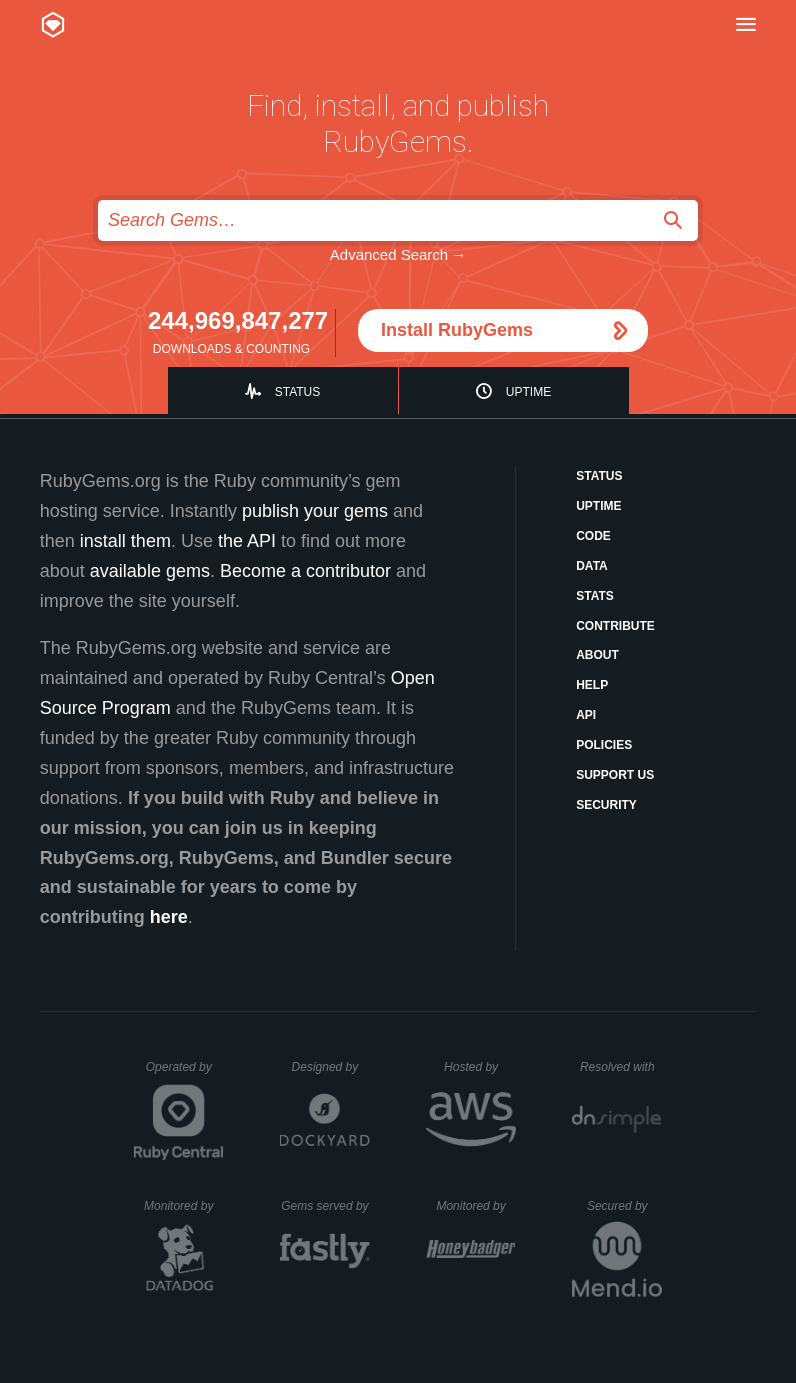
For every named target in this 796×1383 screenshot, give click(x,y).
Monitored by (184, 1206)
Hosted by (480, 1067)
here (169, 917)
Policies (604, 745)
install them (125, 541)
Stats (595, 596)
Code (593, 536)
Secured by (624, 1206)
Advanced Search (389, 254)
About (597, 655)
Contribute (615, 626)
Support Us (615, 775)
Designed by (331, 1067)
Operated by (185, 1074)
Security (606, 805)
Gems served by (325, 1206)
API (586, 715)
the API (247, 541)
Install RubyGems (457, 330)
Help (592, 685)
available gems (150, 571)
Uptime (528, 392)
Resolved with (621, 1067)
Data (592, 566)
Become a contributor (305, 571)
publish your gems (315, 511)
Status (298, 392)
